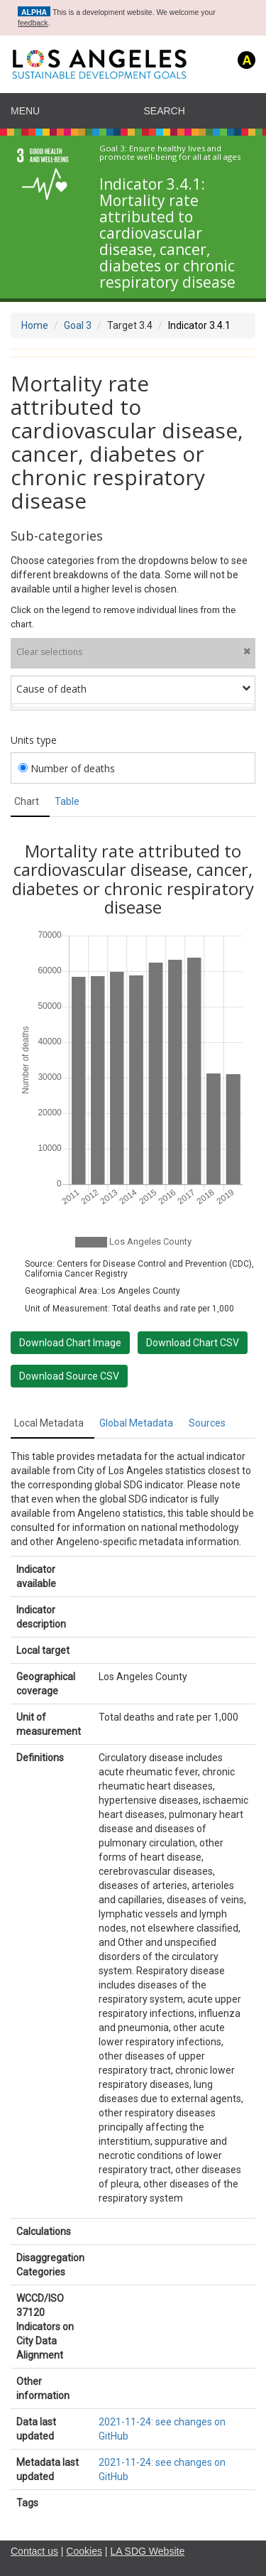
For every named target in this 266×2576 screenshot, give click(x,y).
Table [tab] (67, 801)
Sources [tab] (207, 1423)
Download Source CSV (69, 1376)
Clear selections (133, 652)
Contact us (34, 2551)
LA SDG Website (147, 2551)
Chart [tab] (26, 801)
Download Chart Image (70, 1342)
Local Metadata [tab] (49, 1423)
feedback (33, 22)
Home (34, 325)
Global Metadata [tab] (136, 1423)
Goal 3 (78, 325)
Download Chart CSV (192, 1342)
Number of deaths (66, 768)
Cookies (84, 2551)
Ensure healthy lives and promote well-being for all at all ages (169, 153)
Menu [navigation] (25, 111)
